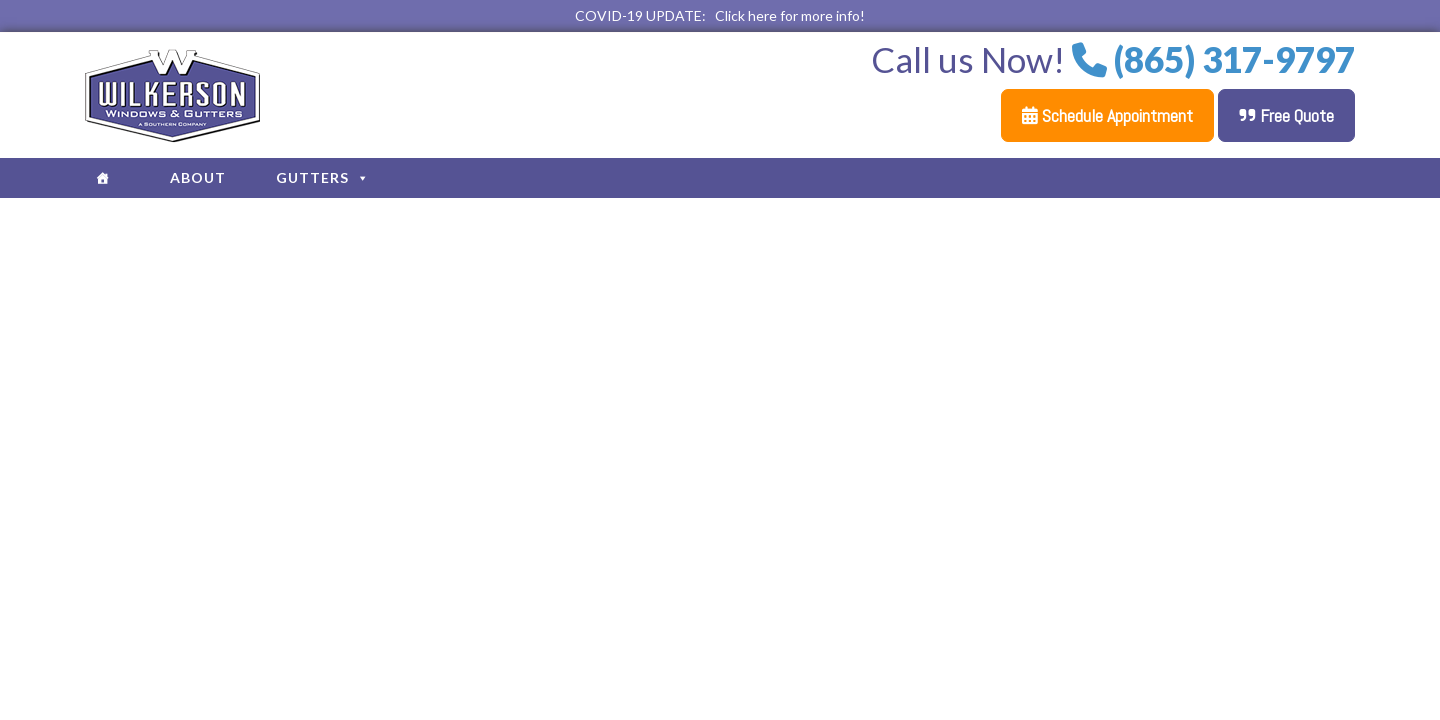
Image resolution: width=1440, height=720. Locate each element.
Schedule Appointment (1107, 115)
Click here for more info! (790, 15)
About (198, 177)
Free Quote (1286, 115)
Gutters (323, 177)
